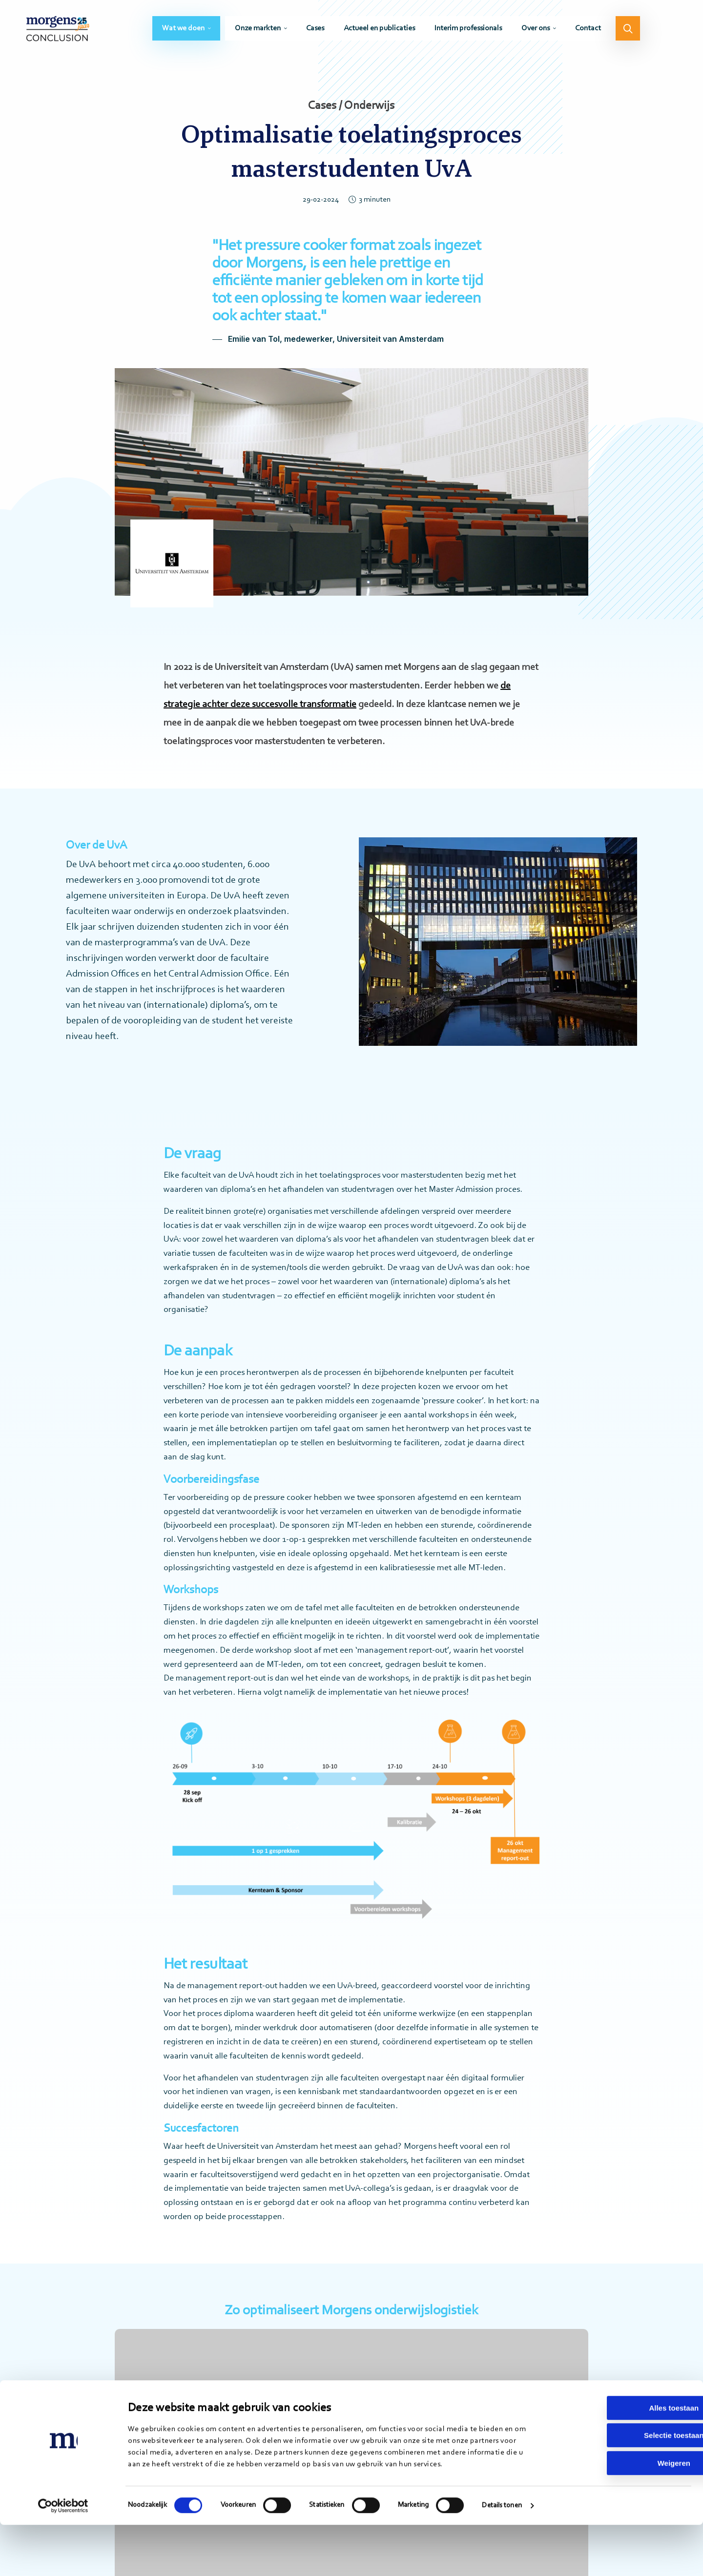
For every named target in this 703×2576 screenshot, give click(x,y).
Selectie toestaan (622, 2487)
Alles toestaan (621, 2459)
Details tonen (501, 2556)
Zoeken (628, 32)
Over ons (535, 32)
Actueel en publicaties (379, 32)
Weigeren (621, 2514)
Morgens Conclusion (63, 32)
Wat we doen (183, 32)
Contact (588, 32)
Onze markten (258, 32)
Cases (315, 32)
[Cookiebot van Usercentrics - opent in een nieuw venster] (63, 2557)
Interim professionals (468, 32)
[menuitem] (186, 32)
